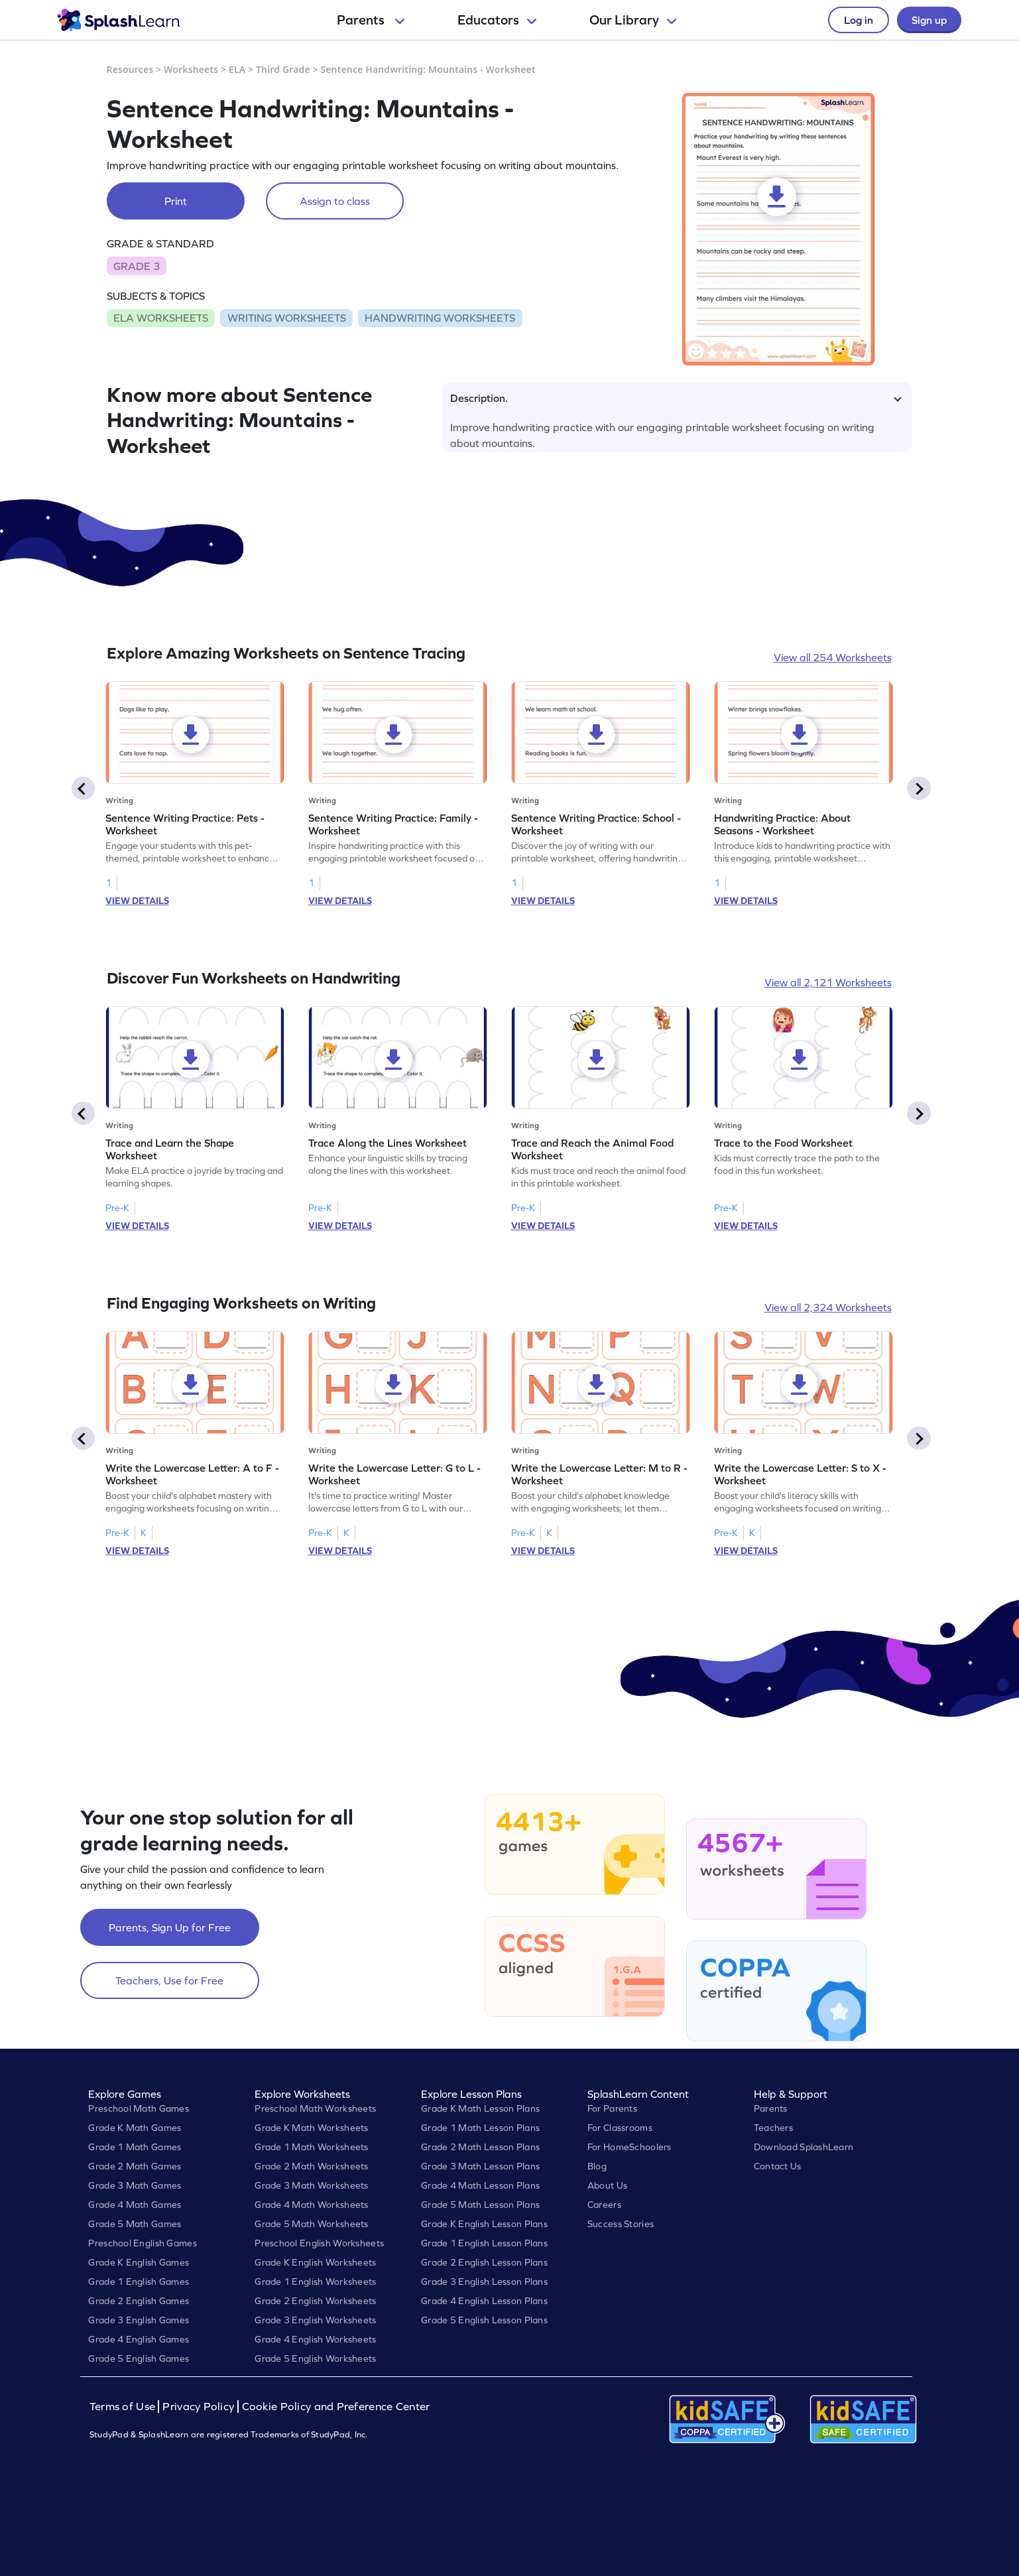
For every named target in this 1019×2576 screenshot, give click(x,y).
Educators (496, 20)
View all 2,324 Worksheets (828, 1307)
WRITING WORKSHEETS (286, 318)
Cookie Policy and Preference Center (336, 2406)
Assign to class (335, 201)
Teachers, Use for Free (169, 1980)
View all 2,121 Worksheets (828, 982)
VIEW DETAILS (137, 900)
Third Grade (283, 69)
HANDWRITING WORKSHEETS (440, 318)
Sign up (929, 20)
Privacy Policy (198, 2406)
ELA (237, 69)
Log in (858, 20)
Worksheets (191, 69)
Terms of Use (124, 2406)
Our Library (632, 20)
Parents (370, 20)
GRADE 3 (136, 266)
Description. (676, 398)
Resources (130, 69)
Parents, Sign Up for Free (170, 1927)
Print (175, 201)
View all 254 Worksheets (833, 657)
